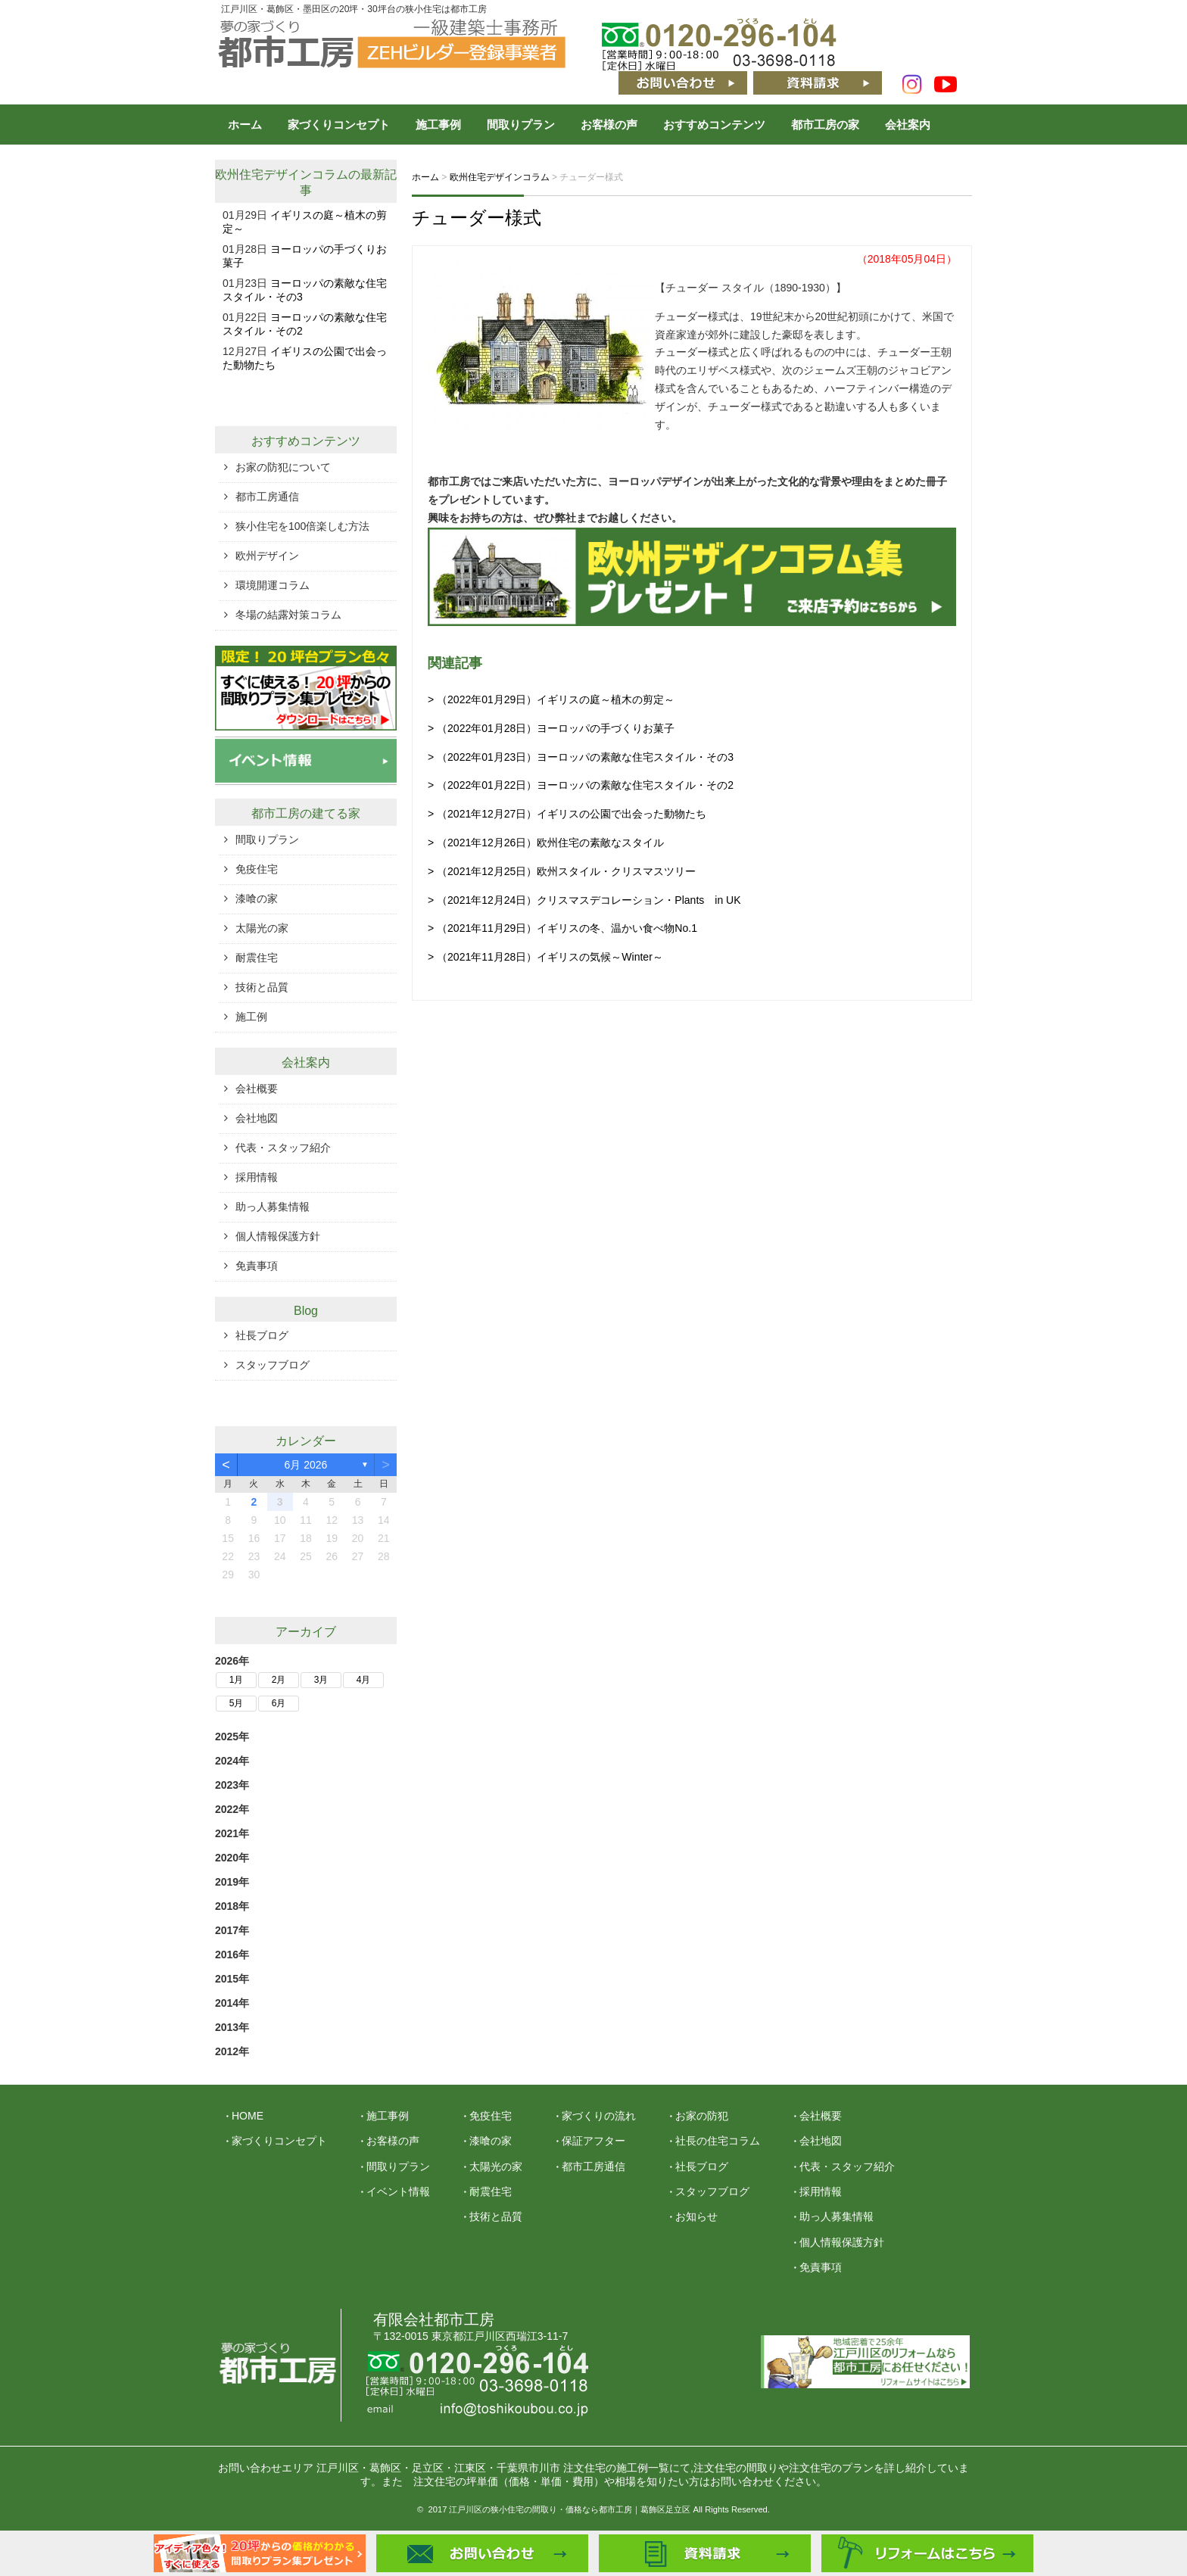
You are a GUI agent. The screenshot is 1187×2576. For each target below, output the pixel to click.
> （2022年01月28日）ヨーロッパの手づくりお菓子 (551, 728)
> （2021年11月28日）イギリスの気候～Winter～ (545, 957)
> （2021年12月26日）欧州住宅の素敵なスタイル (546, 842)
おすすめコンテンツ (714, 124)
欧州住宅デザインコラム (281, 174)
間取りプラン (521, 124)
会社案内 (907, 124)
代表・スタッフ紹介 (283, 1148)
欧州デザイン (267, 556)
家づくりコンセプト (339, 124)
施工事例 (438, 124)
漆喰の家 (256, 898)
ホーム (245, 124)
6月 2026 (306, 1465)
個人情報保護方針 (277, 1236)
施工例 (251, 1017)
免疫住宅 (256, 869)
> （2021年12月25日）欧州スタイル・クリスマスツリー (562, 871)
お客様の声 (609, 124)
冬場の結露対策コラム (288, 615)
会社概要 (256, 1088)
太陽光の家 (261, 928)
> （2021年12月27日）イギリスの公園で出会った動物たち (567, 814)
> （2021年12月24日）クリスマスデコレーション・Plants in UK (584, 900)
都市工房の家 (825, 124)
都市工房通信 (267, 497)
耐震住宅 (256, 958)
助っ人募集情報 (272, 1207)
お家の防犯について (283, 467)
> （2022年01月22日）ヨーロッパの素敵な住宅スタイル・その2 (581, 785)
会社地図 (256, 1118)
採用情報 (256, 1177)
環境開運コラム (272, 585)
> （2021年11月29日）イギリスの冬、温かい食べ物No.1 (562, 928)
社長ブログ (261, 1335)
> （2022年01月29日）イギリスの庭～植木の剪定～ (551, 699)
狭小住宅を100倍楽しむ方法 (302, 526)
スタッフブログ (272, 1365)
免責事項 (256, 1266)
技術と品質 (261, 987)
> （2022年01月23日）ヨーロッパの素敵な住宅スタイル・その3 (581, 757)
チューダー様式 (476, 217)
